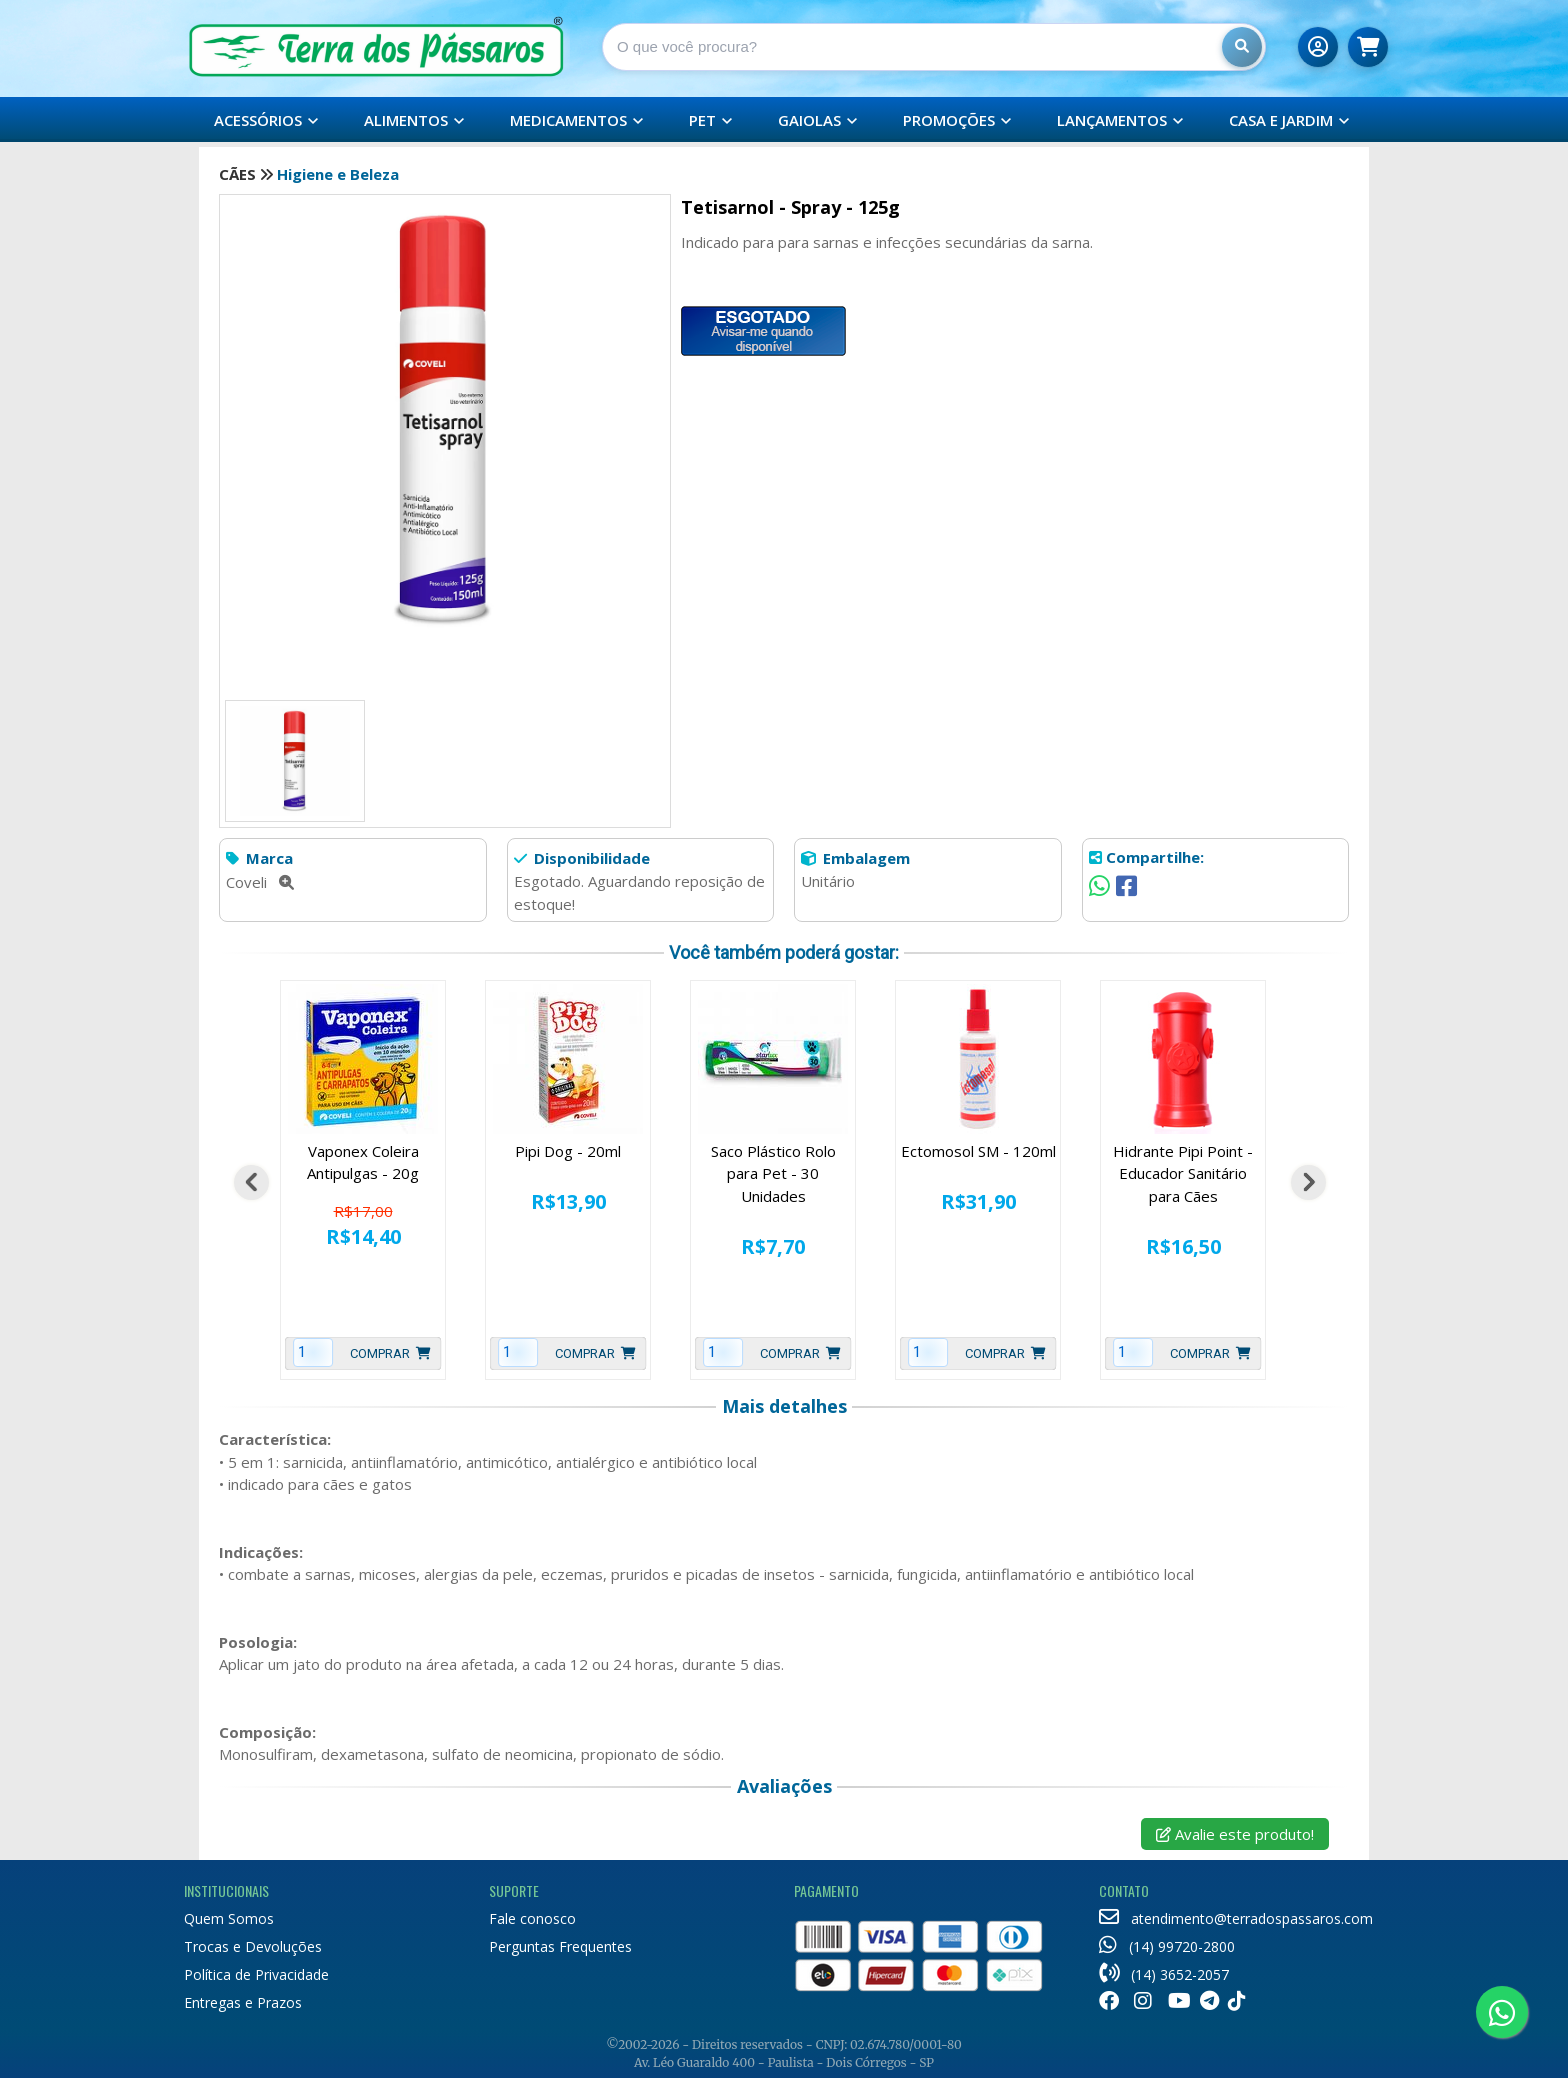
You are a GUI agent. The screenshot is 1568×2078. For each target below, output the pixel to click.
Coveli (260, 882)
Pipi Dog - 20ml (568, 1151)
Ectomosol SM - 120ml (978, 1151)
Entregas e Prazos (243, 2002)
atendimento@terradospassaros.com (1236, 1918)
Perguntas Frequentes (560, 1946)
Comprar (390, 1353)
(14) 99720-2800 (1167, 1946)
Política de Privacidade (256, 1974)
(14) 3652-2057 (1164, 1974)
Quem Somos (229, 1918)
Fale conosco (532, 1918)
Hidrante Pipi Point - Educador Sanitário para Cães (1183, 1173)
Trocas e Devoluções (253, 1946)
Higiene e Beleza (338, 174)
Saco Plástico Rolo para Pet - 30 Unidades (773, 1173)
